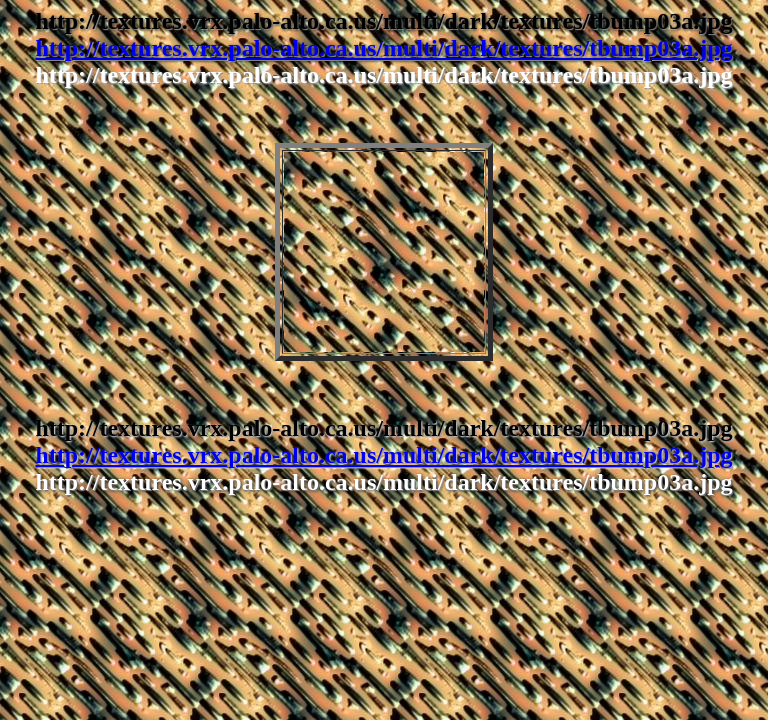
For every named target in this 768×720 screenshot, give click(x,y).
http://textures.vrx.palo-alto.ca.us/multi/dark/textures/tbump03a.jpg (383, 48)
